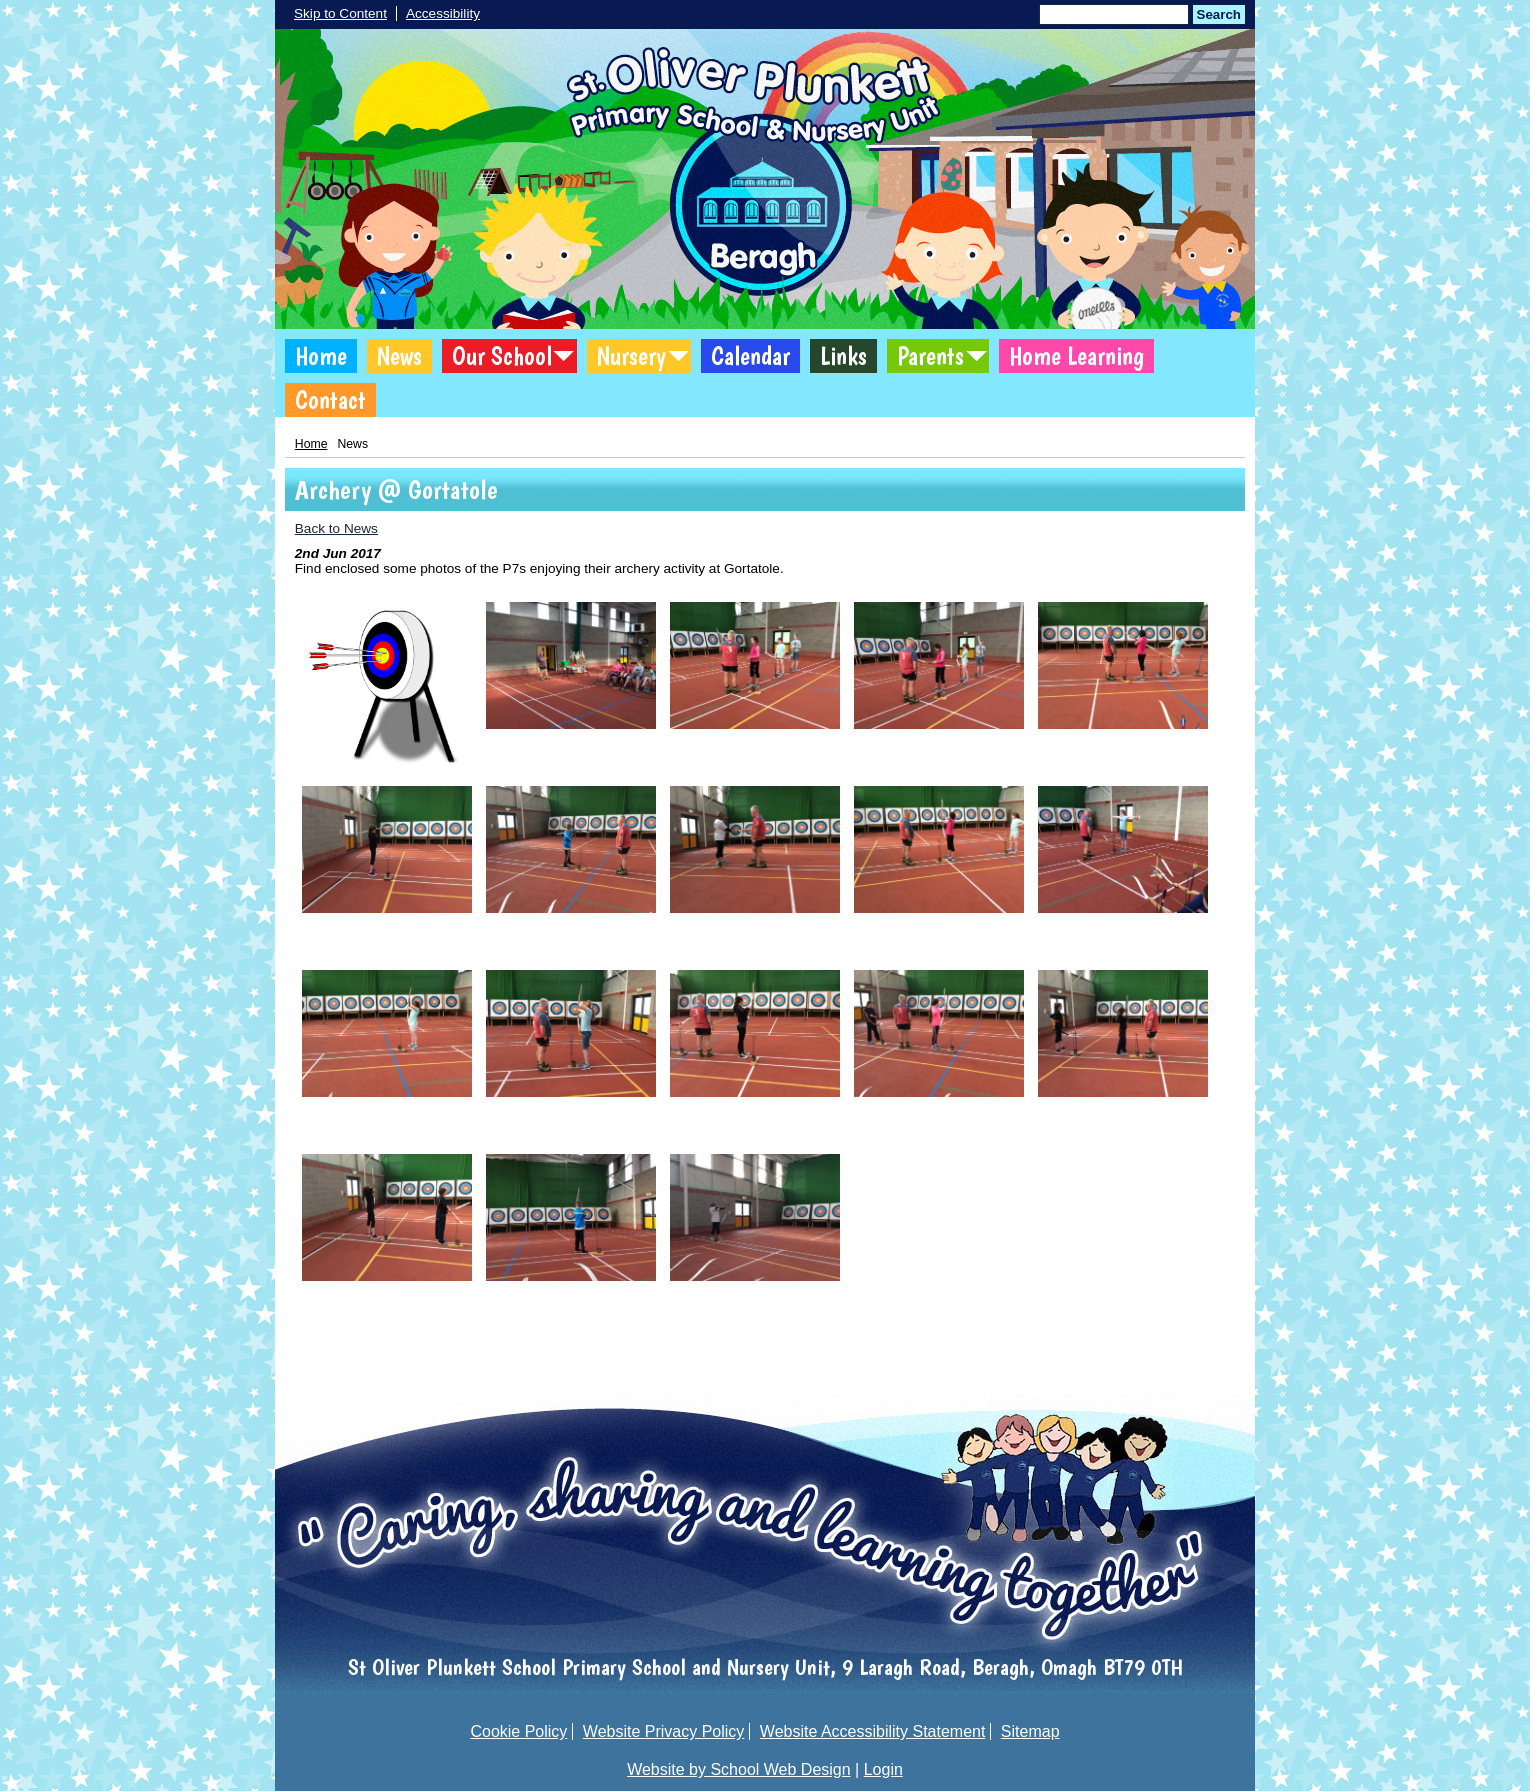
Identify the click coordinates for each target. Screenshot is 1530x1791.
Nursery (631, 356)
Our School (502, 356)
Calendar (750, 356)
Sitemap (1030, 1731)
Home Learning (1076, 356)
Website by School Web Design (739, 1769)
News (399, 356)
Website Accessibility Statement (873, 1731)
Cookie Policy (518, 1731)
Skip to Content (340, 13)
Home (321, 356)
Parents (930, 356)
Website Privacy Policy (664, 1731)
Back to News (336, 528)
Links (843, 356)
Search (1219, 14)
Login (883, 1769)
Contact (330, 400)
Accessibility (443, 13)
